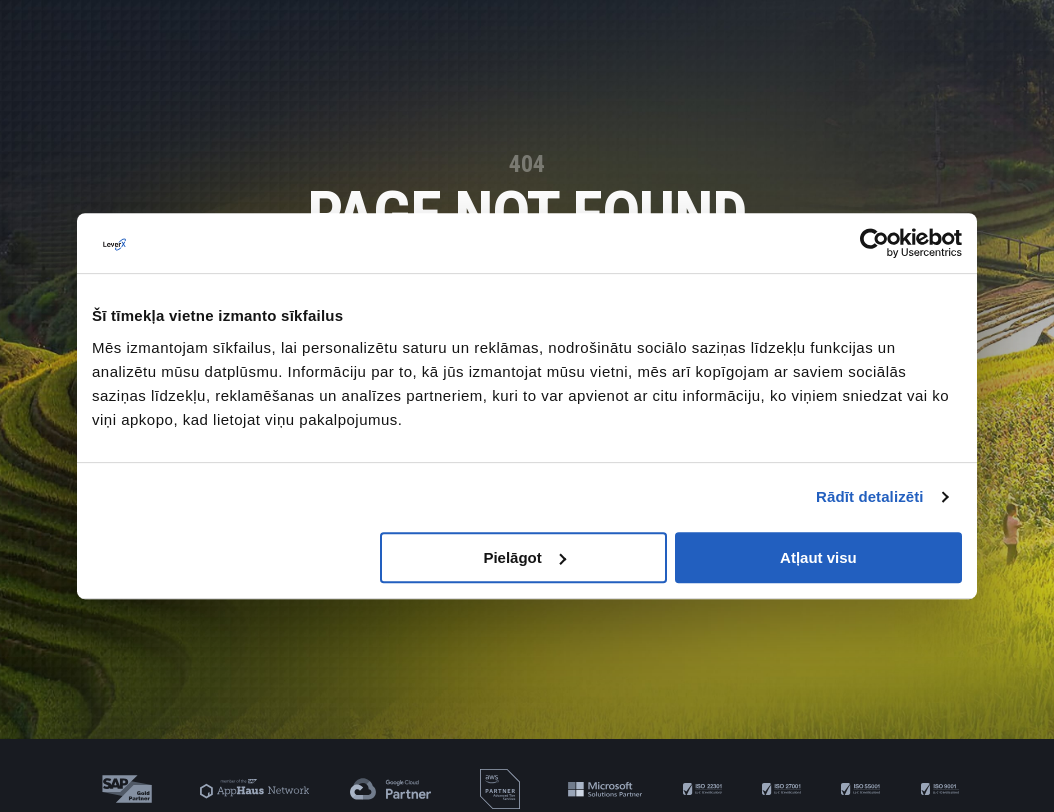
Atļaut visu (818, 557)
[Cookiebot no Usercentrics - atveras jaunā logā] (874, 243)
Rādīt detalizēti (869, 496)
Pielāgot (524, 557)
